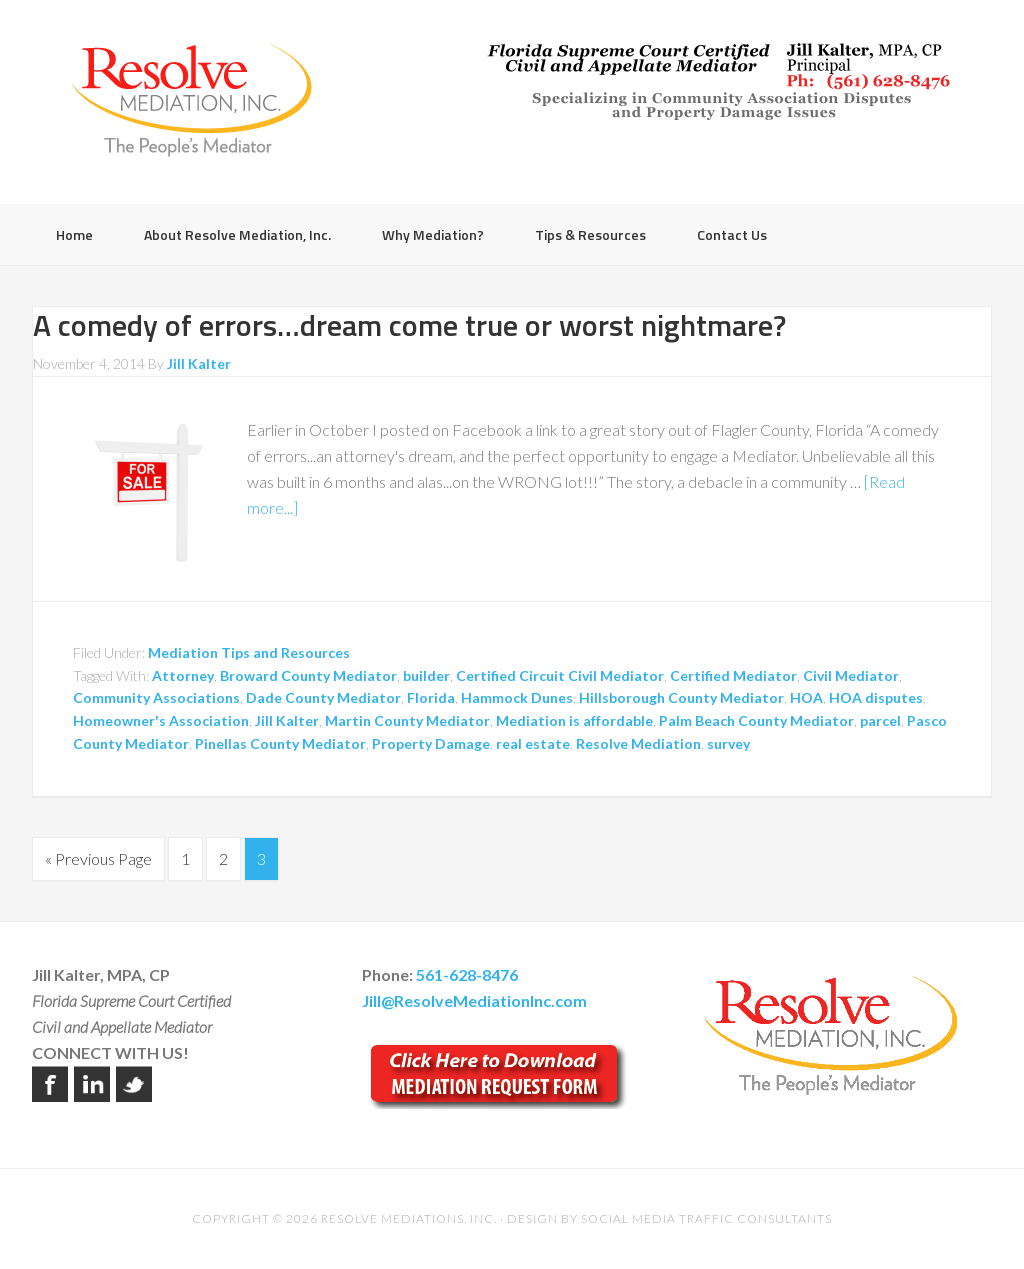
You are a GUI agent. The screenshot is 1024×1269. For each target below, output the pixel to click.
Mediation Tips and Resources (249, 652)
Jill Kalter (287, 720)
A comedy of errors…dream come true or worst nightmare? (409, 325)
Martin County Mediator (407, 720)
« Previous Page (98, 858)
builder (426, 675)
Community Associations (156, 697)
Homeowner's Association (161, 720)
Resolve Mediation (638, 743)
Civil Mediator (851, 675)
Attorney (183, 675)
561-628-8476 (467, 974)
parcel (880, 720)
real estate (533, 743)
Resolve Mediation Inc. (192, 100)
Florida (431, 697)
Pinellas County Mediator (280, 743)
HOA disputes (876, 697)
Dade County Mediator (323, 697)
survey (728, 743)
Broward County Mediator (308, 675)
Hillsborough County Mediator (681, 697)
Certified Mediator (733, 675)
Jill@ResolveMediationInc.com (474, 1000)
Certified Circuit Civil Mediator (560, 675)
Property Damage (431, 743)
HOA (806, 697)
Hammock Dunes (517, 697)
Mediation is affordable (574, 720)
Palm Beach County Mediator (756, 720)
